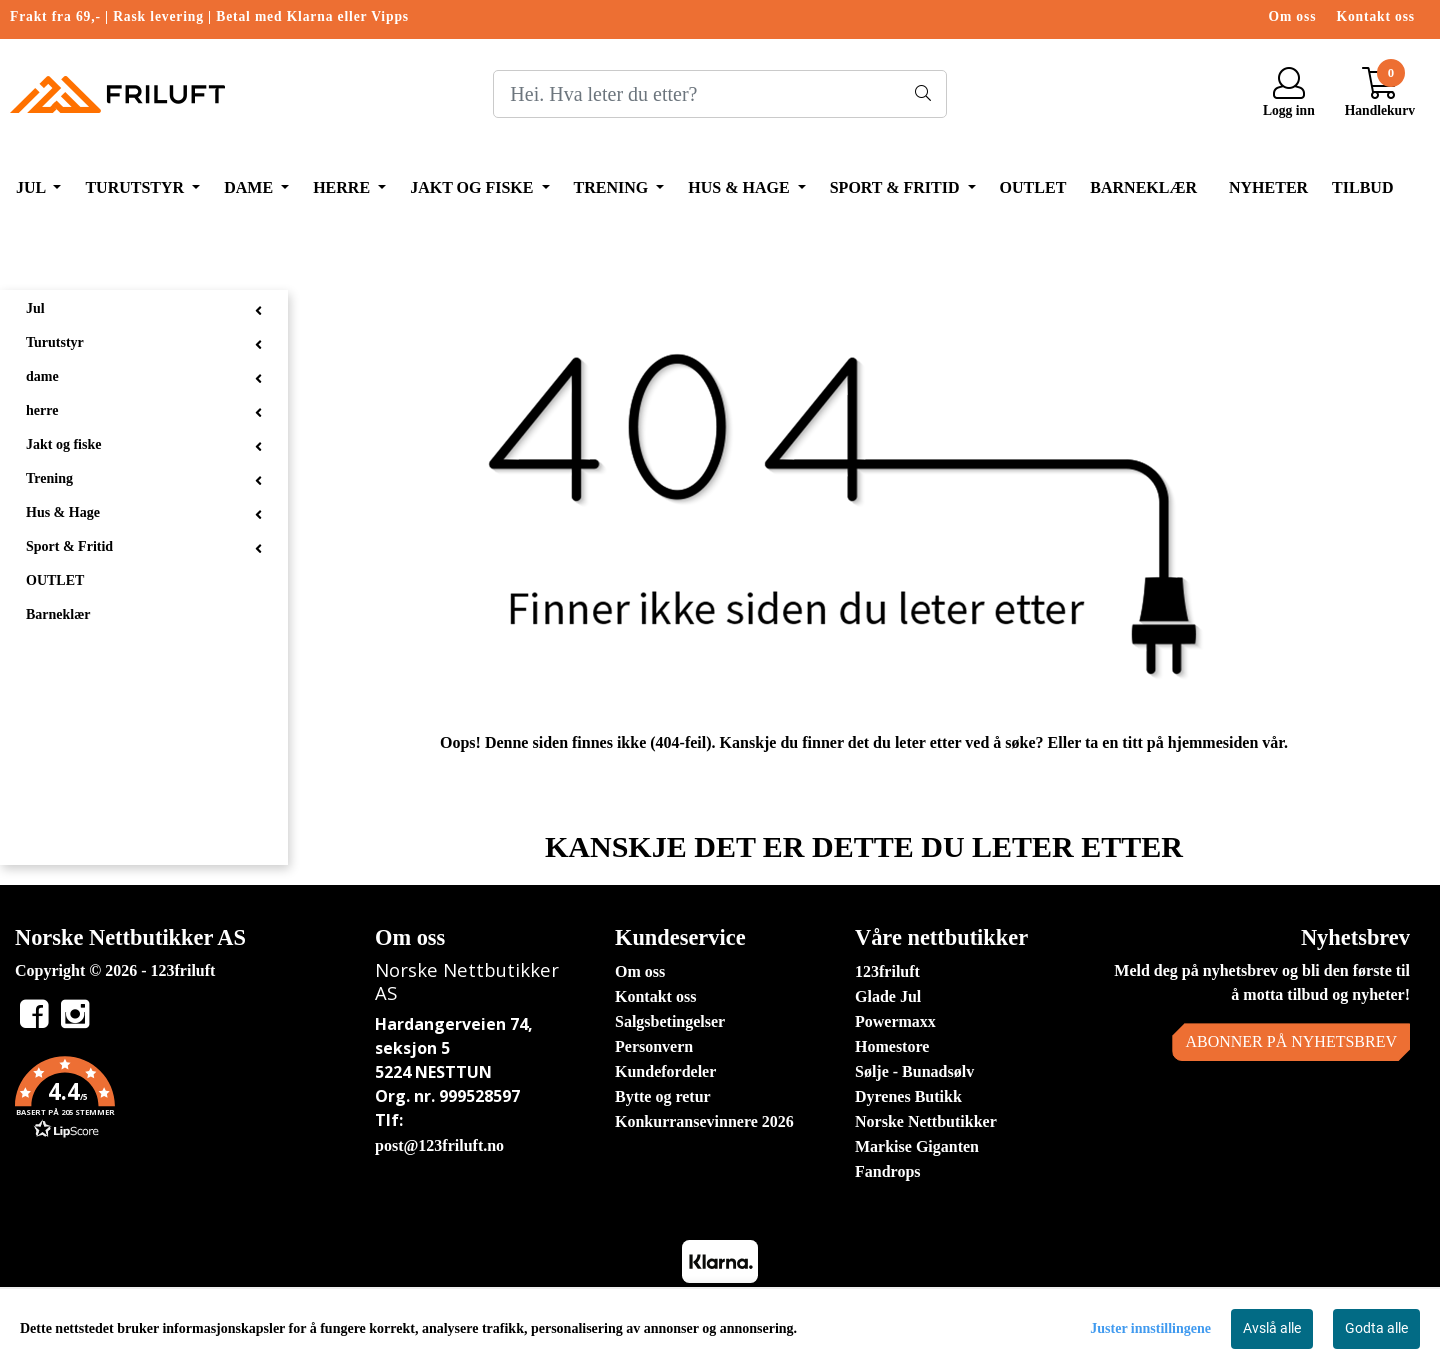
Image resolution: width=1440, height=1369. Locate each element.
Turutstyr (136, 187)
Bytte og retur (663, 1096)
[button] (180, 1101)
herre (343, 187)
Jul (32, 187)
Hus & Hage (740, 187)
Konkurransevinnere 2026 (704, 1121)
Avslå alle (1272, 1328)
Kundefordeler (665, 1071)
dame (250, 187)
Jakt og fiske (473, 187)
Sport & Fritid (897, 187)
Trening (613, 187)
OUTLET (1033, 187)
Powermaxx (895, 1021)
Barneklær (1143, 187)
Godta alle (1376, 1328)
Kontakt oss (1376, 16)
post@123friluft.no (439, 1145)
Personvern (654, 1046)
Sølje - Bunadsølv (914, 1071)
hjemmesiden (1213, 742)
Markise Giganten (917, 1146)
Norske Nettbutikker (926, 1121)
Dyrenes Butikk (908, 1096)
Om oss (1293, 16)
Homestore (892, 1046)
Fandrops (888, 1171)
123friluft (887, 971)
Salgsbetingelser (670, 1021)
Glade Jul (888, 996)
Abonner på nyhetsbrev (1291, 1041)
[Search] (719, 94)
